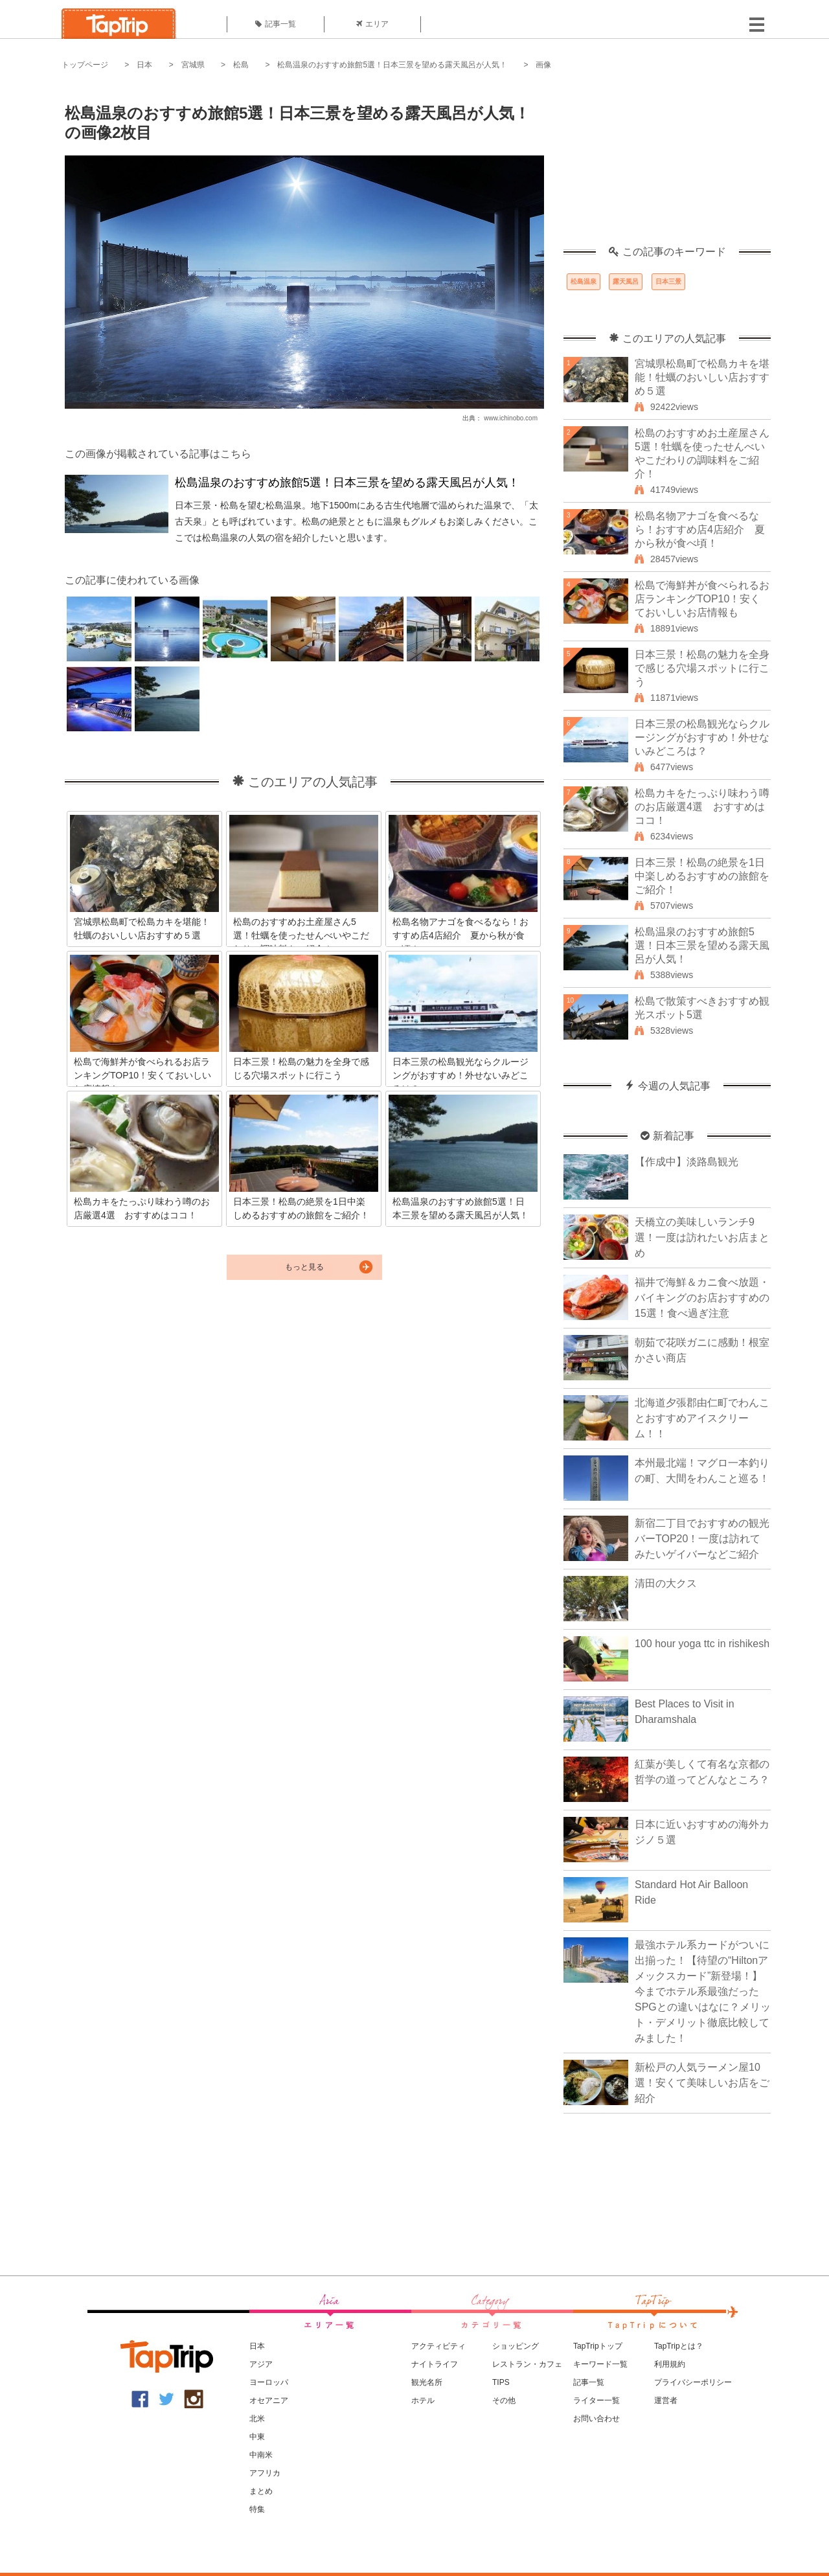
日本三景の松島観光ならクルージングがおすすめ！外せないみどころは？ (702, 737)
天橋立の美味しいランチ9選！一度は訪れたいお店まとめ (702, 1237)
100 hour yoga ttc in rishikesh (702, 1643)
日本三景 (668, 281)
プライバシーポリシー (693, 2382)
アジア (261, 2364)
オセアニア (268, 2400)
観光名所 (426, 2382)
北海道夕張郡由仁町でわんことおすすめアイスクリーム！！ (702, 1418)
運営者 (665, 2400)
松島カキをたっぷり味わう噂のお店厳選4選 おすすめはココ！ (702, 807)
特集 (257, 2509)
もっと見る (304, 1266)
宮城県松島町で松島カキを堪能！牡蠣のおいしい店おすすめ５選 (702, 377)
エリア (372, 23)
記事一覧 (275, 23)
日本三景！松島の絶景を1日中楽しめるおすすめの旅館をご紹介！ (702, 876)
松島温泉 (583, 281)
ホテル (423, 2400)
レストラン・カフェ (527, 2364)
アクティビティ (438, 2346)
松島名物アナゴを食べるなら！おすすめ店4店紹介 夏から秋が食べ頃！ (700, 529)
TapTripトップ (597, 2346)
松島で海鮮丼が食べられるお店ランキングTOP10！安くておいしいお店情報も (702, 599)
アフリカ (264, 2473)
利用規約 (669, 2364)
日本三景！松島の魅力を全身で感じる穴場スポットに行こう (702, 668)
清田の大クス (666, 1583)
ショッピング (515, 2346)
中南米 (261, 2454)
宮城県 (193, 64)
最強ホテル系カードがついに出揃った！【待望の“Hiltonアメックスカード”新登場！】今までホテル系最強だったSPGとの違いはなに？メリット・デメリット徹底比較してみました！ (703, 1991)
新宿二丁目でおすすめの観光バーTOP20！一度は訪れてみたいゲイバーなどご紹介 (702, 1539)
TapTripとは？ (678, 2346)
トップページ (85, 64)
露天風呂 (626, 281)
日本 (144, 64)
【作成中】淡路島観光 (686, 1161)
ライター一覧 (596, 2400)
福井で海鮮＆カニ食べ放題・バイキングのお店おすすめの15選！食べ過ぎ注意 (702, 1298)
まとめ (261, 2491)
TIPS (501, 2382)
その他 (504, 2400)
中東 (257, 2436)
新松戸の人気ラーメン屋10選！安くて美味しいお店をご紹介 (702, 2083)
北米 (257, 2418)
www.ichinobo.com (511, 418)
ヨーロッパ (268, 2382)
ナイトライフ (434, 2364)
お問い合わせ (596, 2418)
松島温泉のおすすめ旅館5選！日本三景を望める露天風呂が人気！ (392, 64)
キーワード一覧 (600, 2364)
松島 (241, 64)
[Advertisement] (667, 165)
